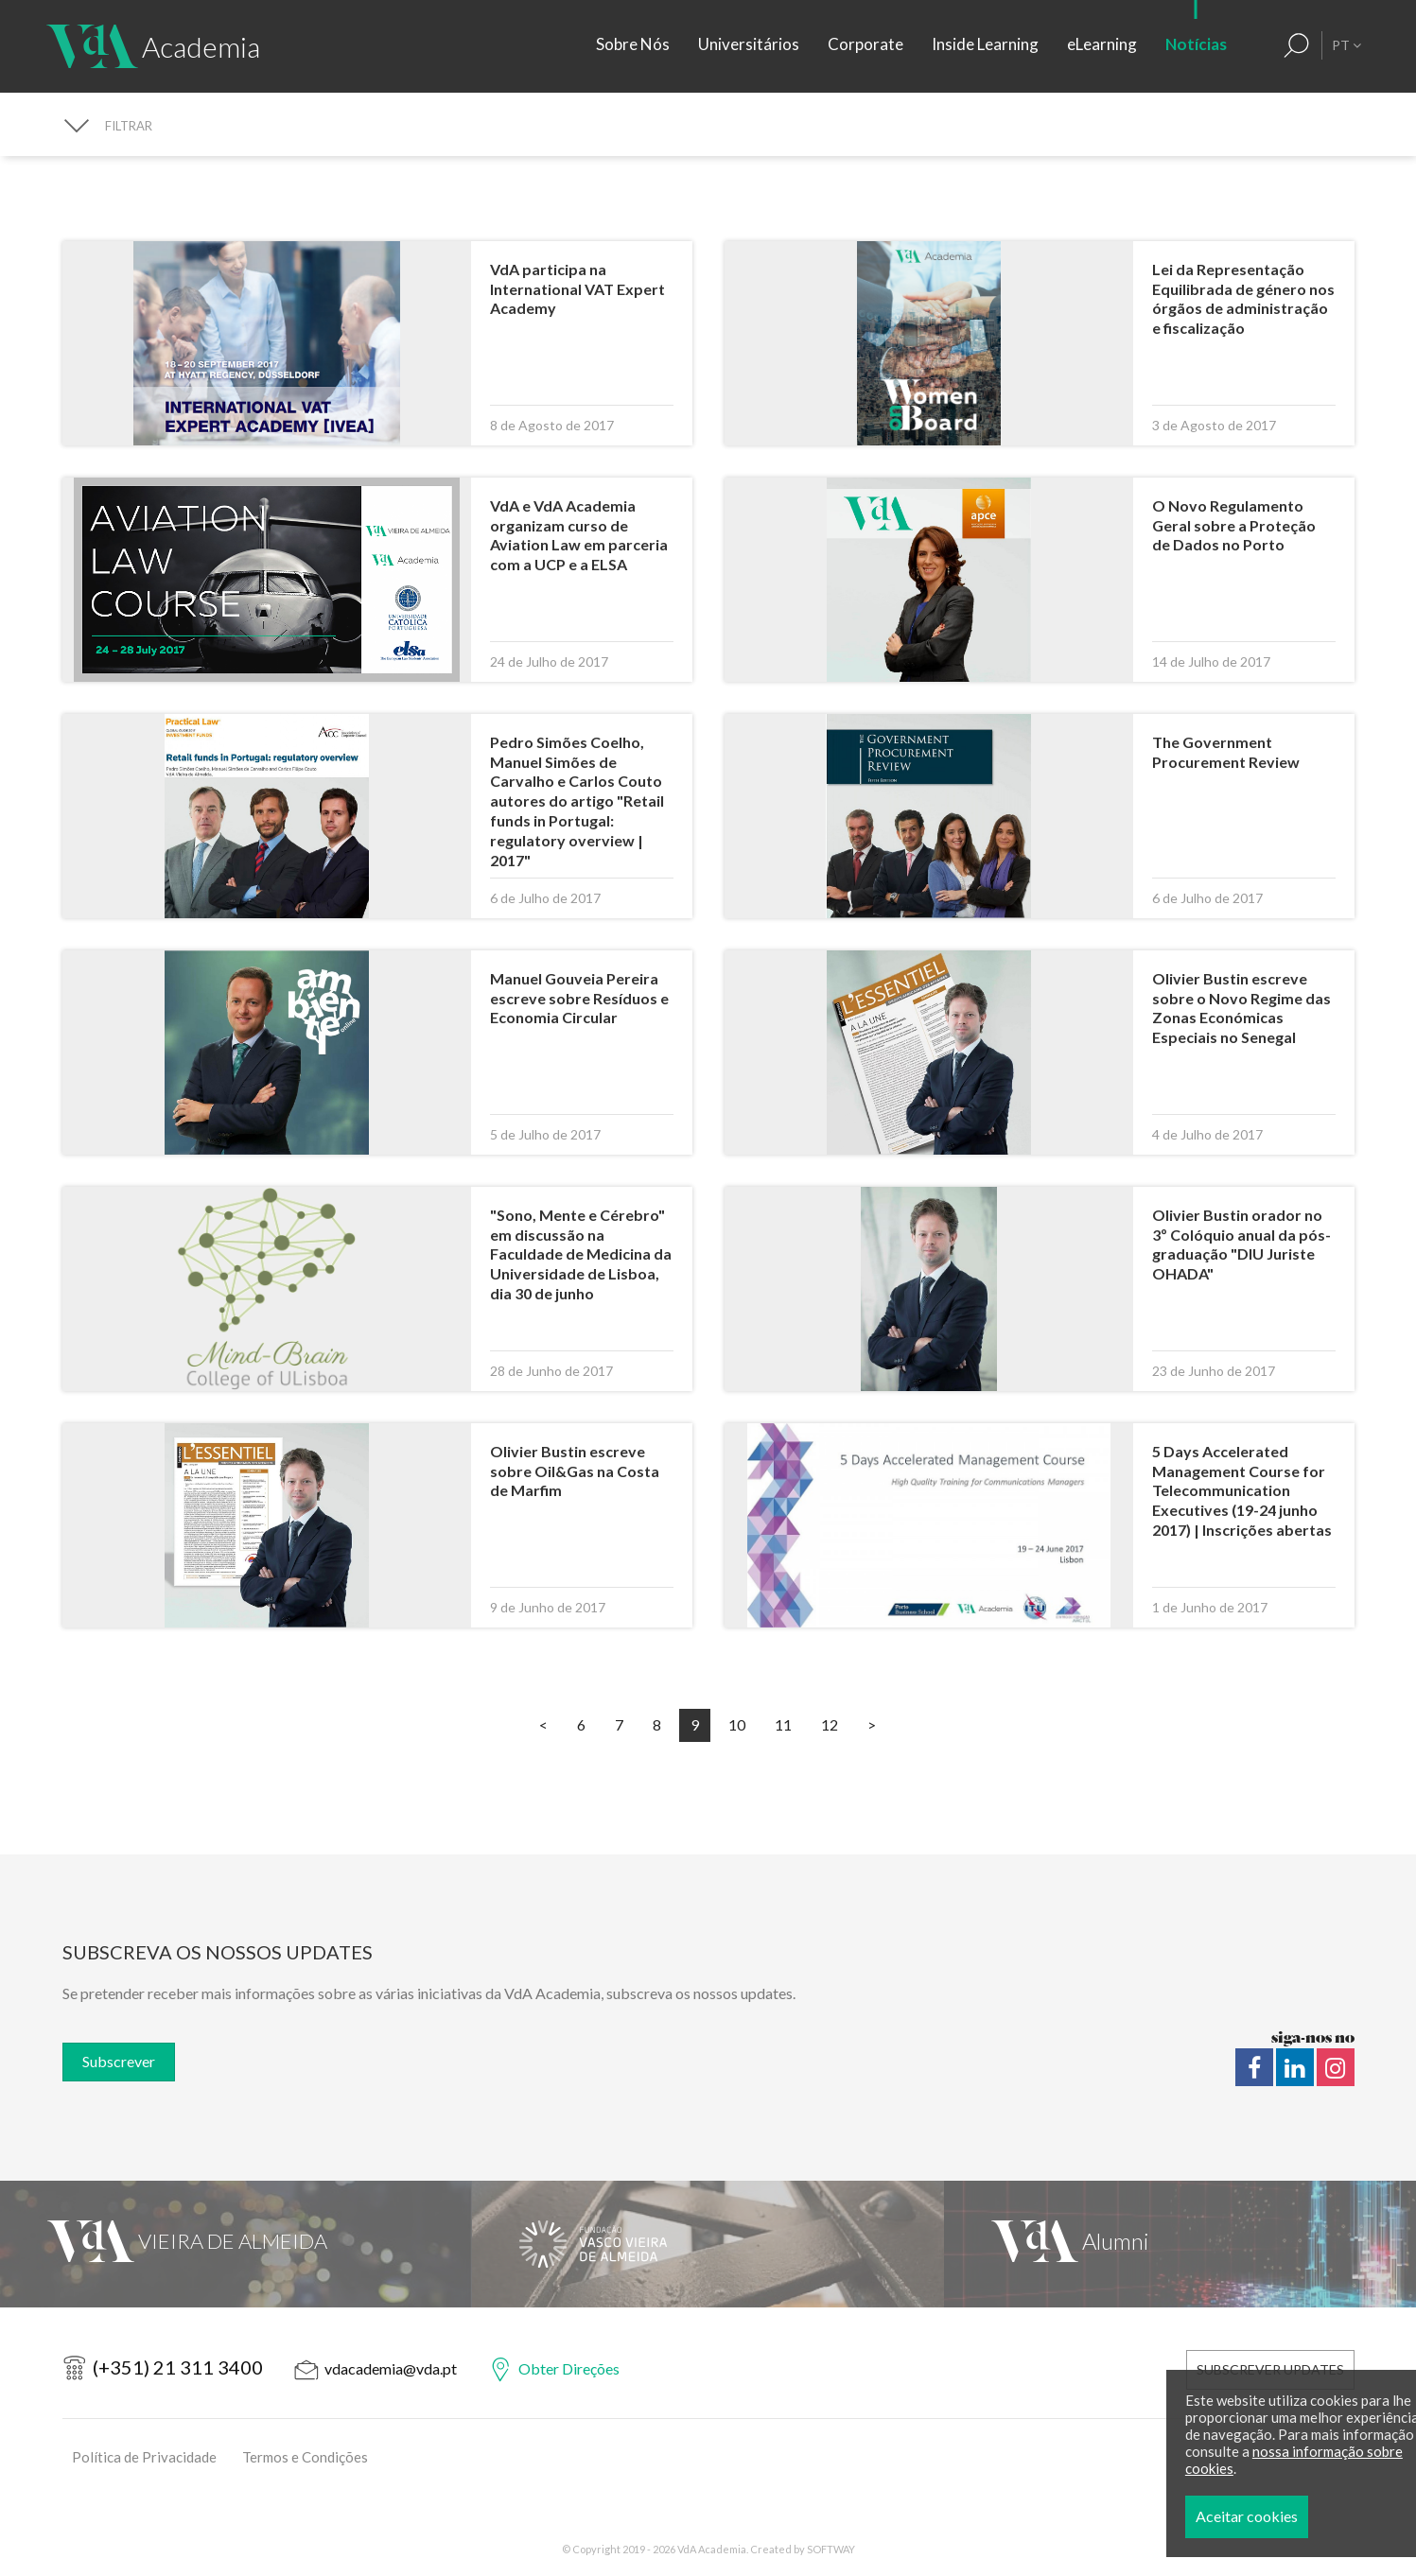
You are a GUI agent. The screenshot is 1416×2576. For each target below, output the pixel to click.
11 (783, 1724)
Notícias (1196, 44)
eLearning (1102, 44)
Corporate (865, 44)
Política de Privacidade (144, 2456)
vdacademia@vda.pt (390, 2368)
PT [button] (1346, 45)
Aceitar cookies (1304, 2516)
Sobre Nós (633, 44)
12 (829, 1724)
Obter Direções (569, 2368)
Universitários (748, 44)
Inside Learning (985, 44)
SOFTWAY (831, 2549)
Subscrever (118, 2061)
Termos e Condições (305, 2456)
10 (736, 1724)
